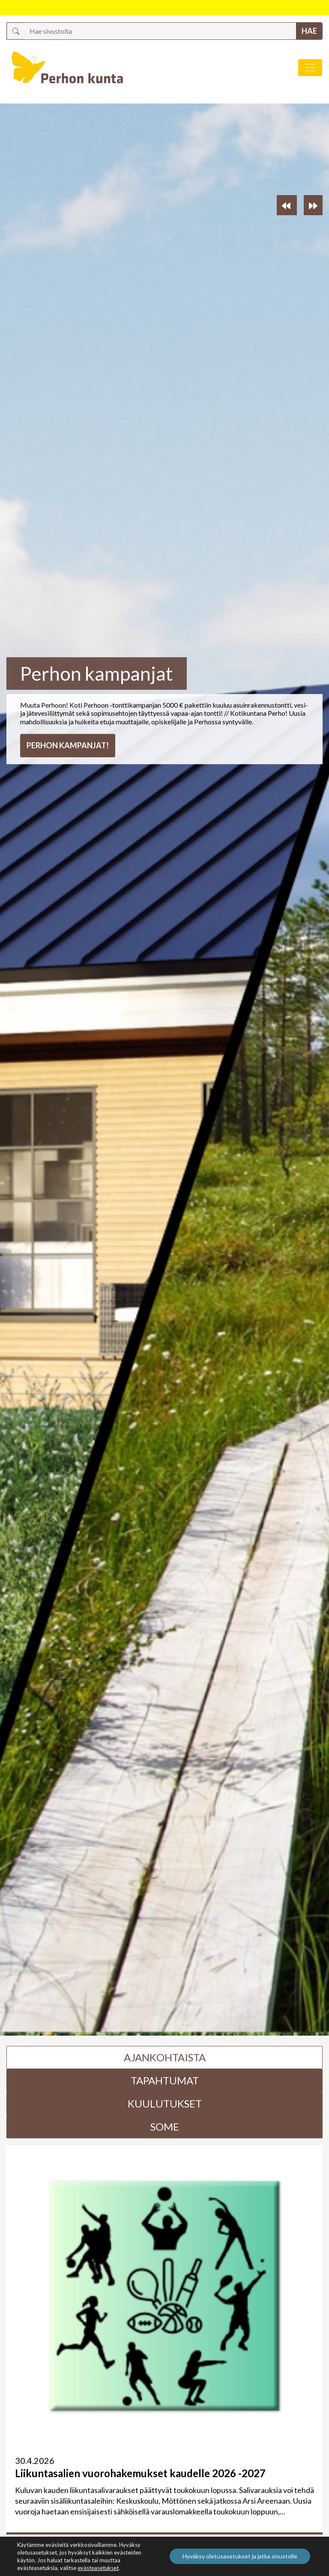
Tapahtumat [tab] (165, 2080)
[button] (287, 205)
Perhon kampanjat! (68, 745)
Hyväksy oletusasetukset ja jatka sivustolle (239, 2556)
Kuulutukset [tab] (165, 2103)
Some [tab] (164, 2126)
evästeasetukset (98, 2567)
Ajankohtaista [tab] (165, 2057)
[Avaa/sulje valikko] (310, 67)
